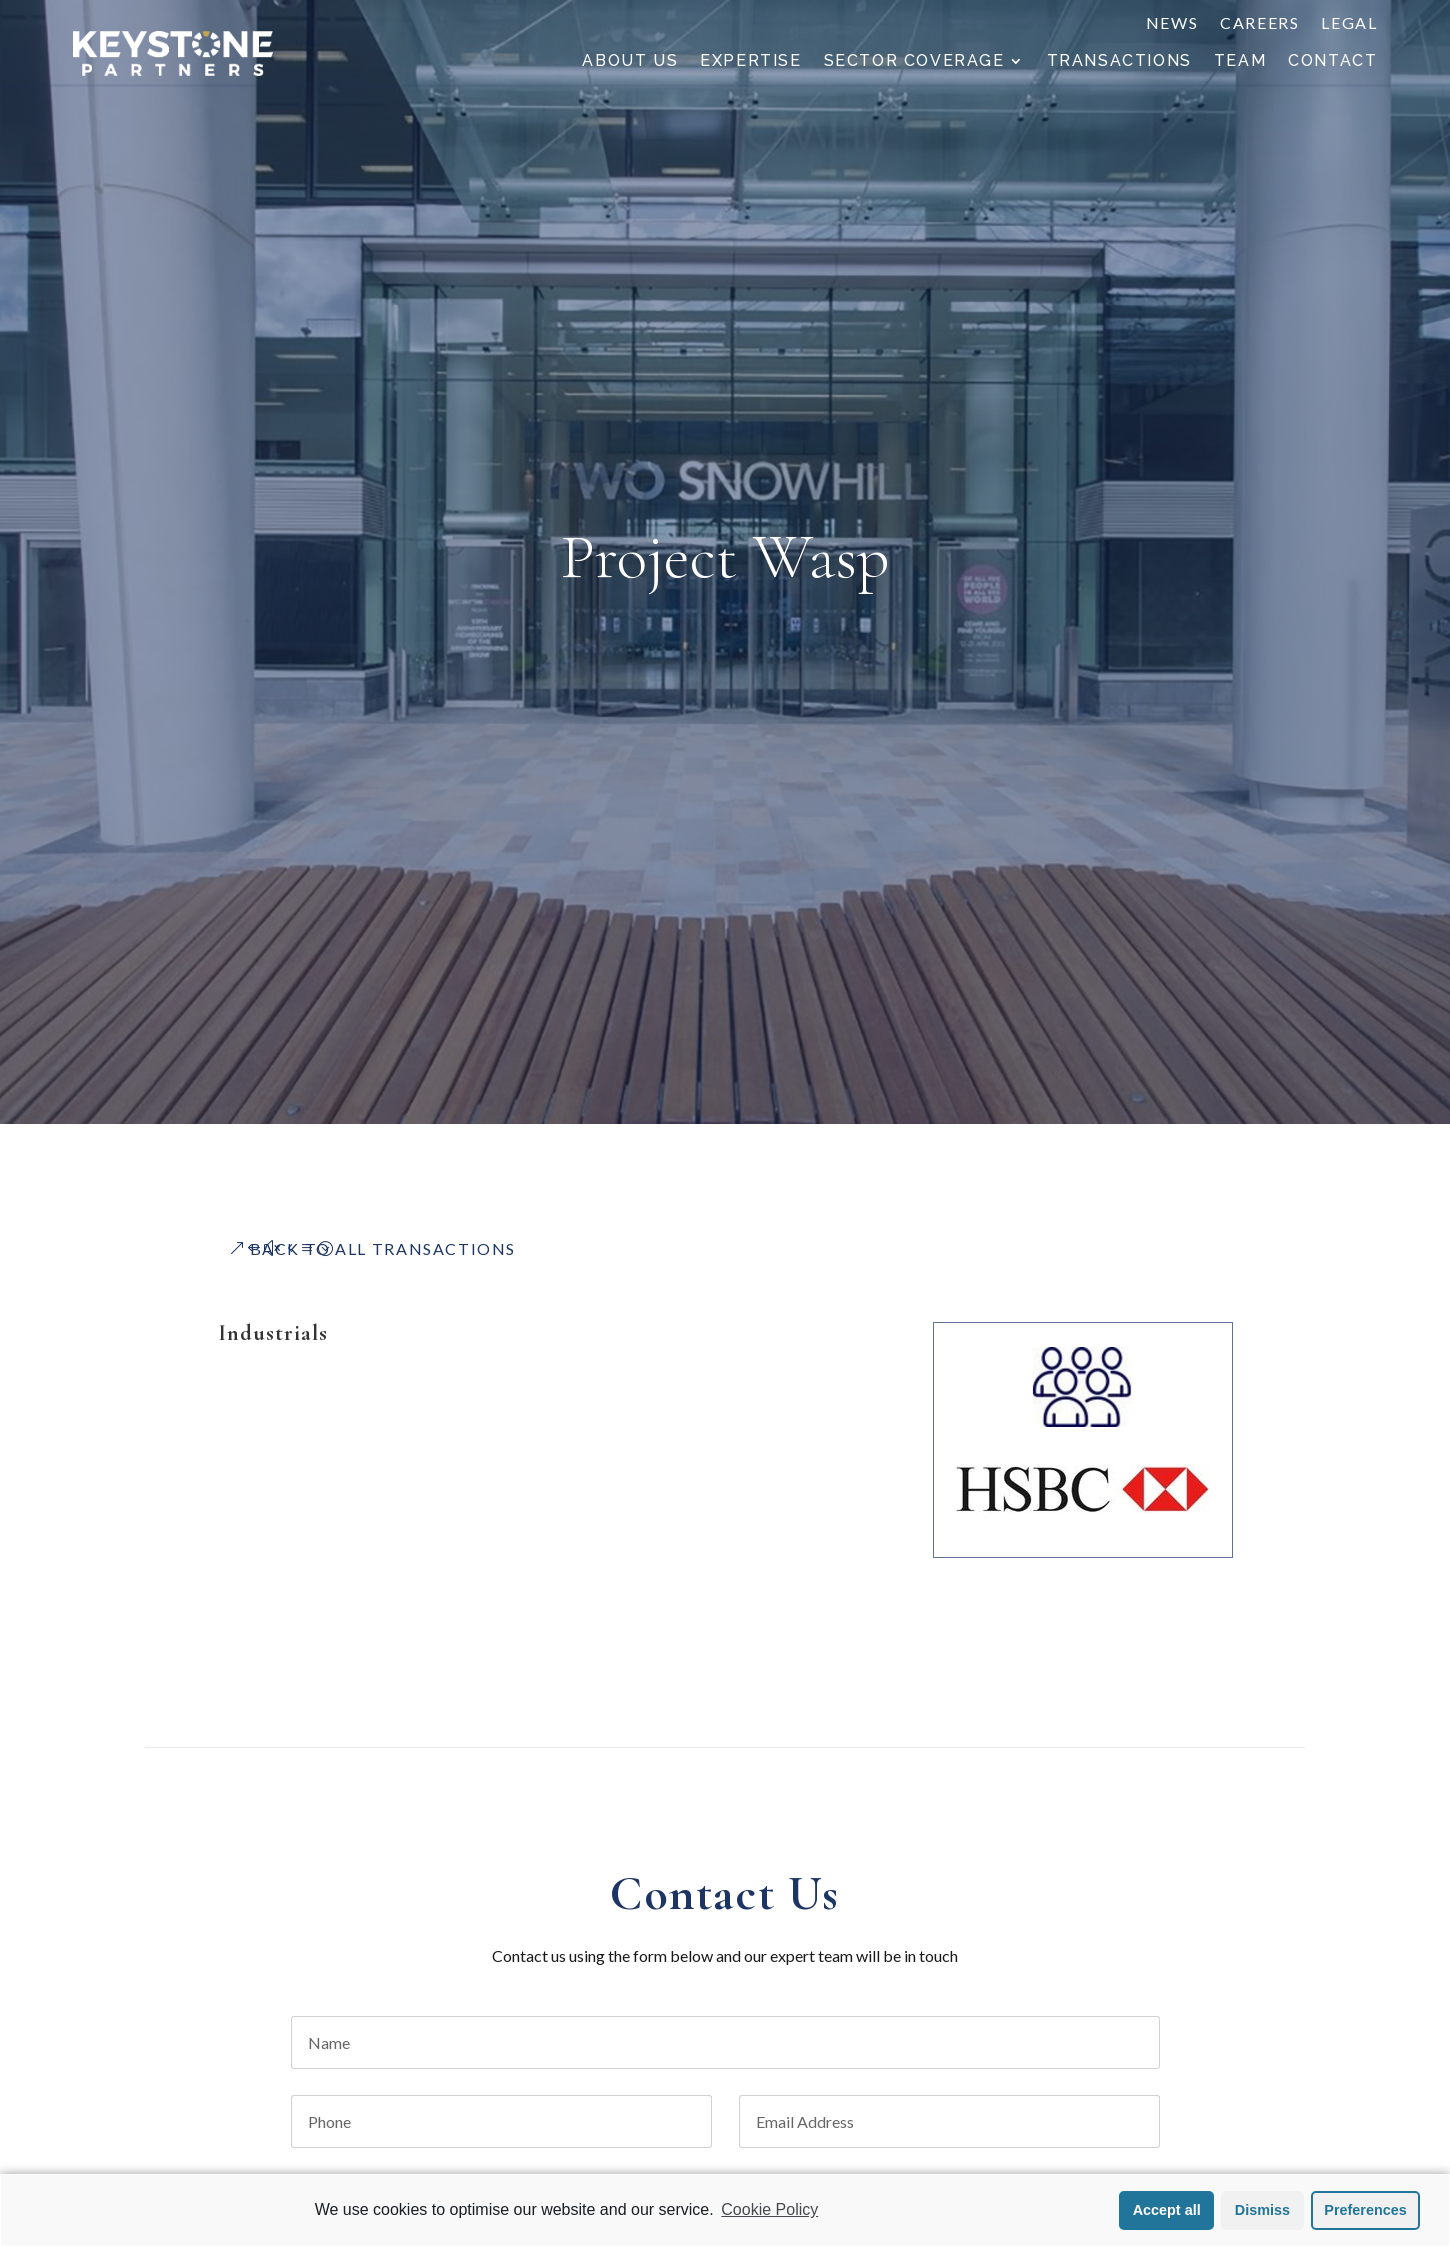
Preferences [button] (1365, 2210)
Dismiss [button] (1262, 2210)
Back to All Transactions (383, 1248)
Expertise (750, 62)
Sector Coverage (914, 62)
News (1172, 24)
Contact (1332, 62)
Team (1240, 62)
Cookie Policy (769, 2209)
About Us (630, 62)
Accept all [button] (1167, 2210)
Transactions (1119, 62)
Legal (1349, 24)
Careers (1259, 24)
